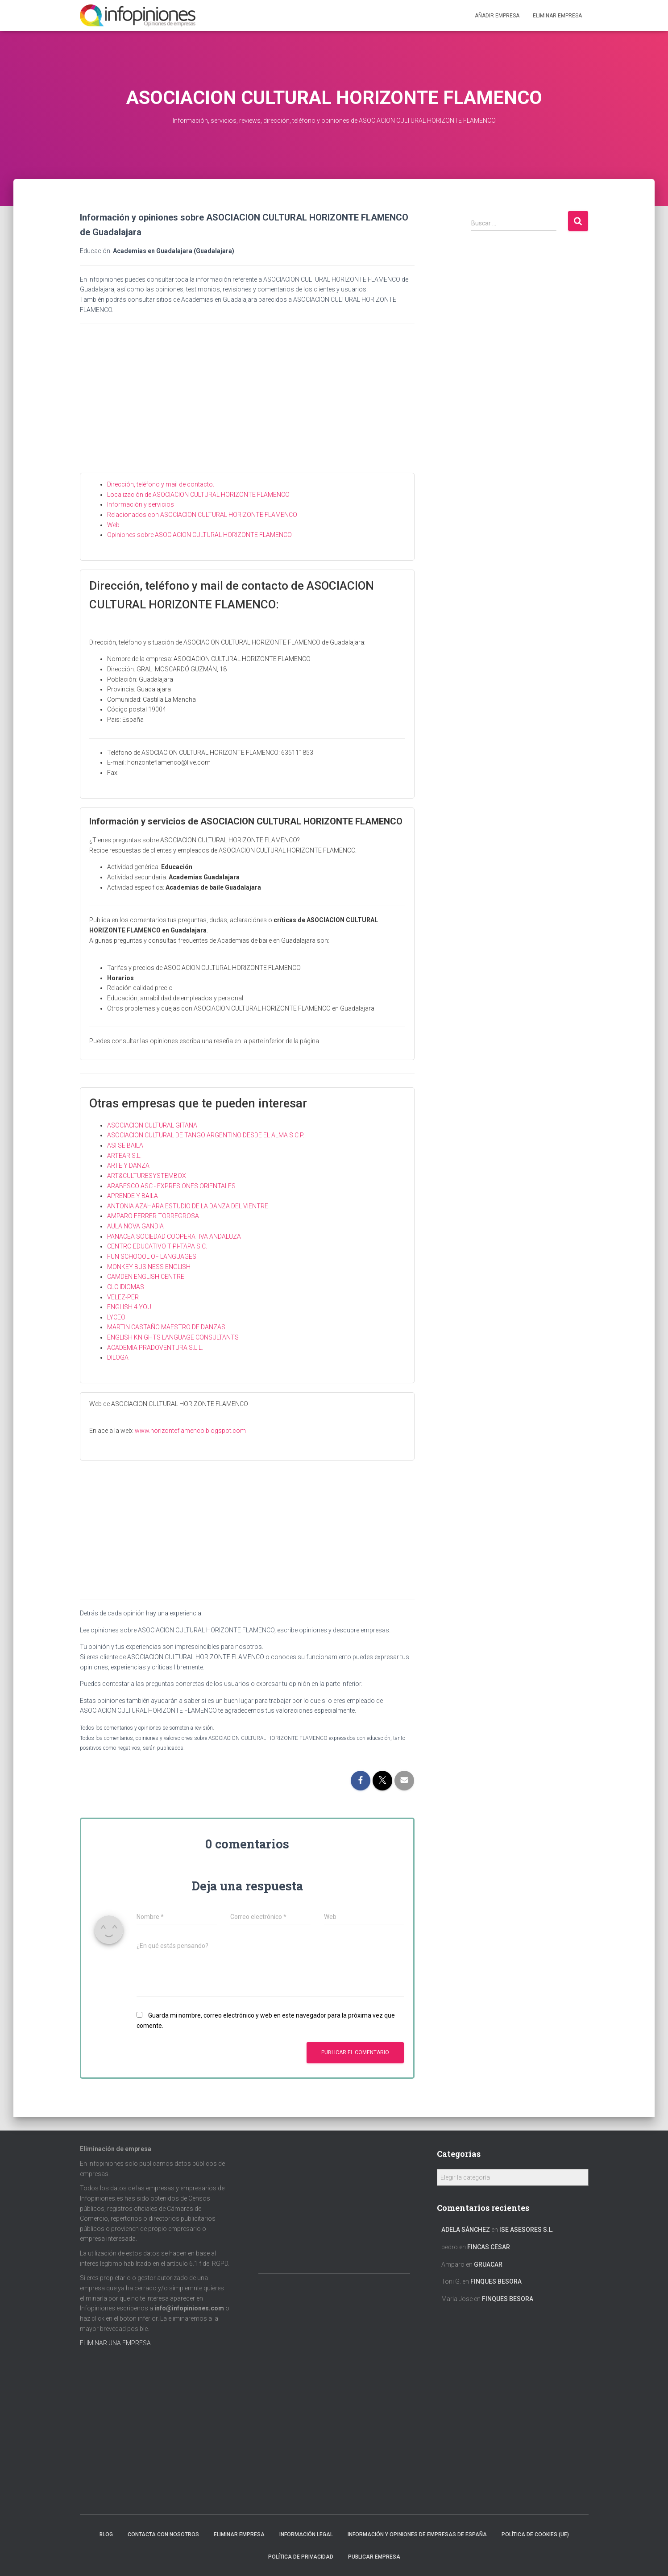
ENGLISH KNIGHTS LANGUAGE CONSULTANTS (173, 1337)
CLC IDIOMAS (125, 1286)
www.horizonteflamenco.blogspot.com (190, 1430)
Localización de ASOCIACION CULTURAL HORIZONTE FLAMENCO (198, 494)
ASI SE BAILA (125, 1145)
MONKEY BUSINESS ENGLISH (149, 1266)
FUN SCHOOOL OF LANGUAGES (151, 1256)
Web (113, 525)
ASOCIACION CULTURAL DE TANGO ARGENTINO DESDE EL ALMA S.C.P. (205, 1135)
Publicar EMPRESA (374, 2557)
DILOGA (118, 1357)
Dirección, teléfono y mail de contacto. (160, 484)
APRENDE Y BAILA (132, 1195)
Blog (106, 2534)
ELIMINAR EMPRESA (557, 15)
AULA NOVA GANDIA (135, 1226)
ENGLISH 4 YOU (129, 1307)
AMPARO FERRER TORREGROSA (153, 1215)
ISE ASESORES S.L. (526, 2229)
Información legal (306, 2534)
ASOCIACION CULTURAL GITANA (152, 1125)
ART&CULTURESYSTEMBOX (146, 1175)
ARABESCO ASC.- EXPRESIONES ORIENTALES (171, 1186)
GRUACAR (488, 2264)
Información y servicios (140, 504)
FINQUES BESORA (496, 2281)
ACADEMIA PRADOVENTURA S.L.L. (155, 1347)
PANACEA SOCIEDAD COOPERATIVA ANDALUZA (174, 1236)
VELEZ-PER (123, 1297)
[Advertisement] (247, 405)
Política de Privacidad (300, 2557)
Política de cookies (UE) (535, 2534)
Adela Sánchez (465, 2229)
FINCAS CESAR (488, 2247)
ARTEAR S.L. (124, 1155)
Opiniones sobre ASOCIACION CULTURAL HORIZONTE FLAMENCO (199, 534)
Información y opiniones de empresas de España (417, 2534)
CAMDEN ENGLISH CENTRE (145, 1276)
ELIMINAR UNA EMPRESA (115, 2343)
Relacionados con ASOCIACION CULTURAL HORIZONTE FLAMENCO (202, 514)
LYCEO (116, 1317)
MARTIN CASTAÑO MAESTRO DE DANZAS (166, 1327)
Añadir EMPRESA (497, 15)
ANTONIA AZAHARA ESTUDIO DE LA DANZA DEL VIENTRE (187, 1206)
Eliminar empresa (239, 2534)
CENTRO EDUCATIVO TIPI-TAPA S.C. (157, 1246)
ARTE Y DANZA (128, 1165)
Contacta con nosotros (163, 2534)
